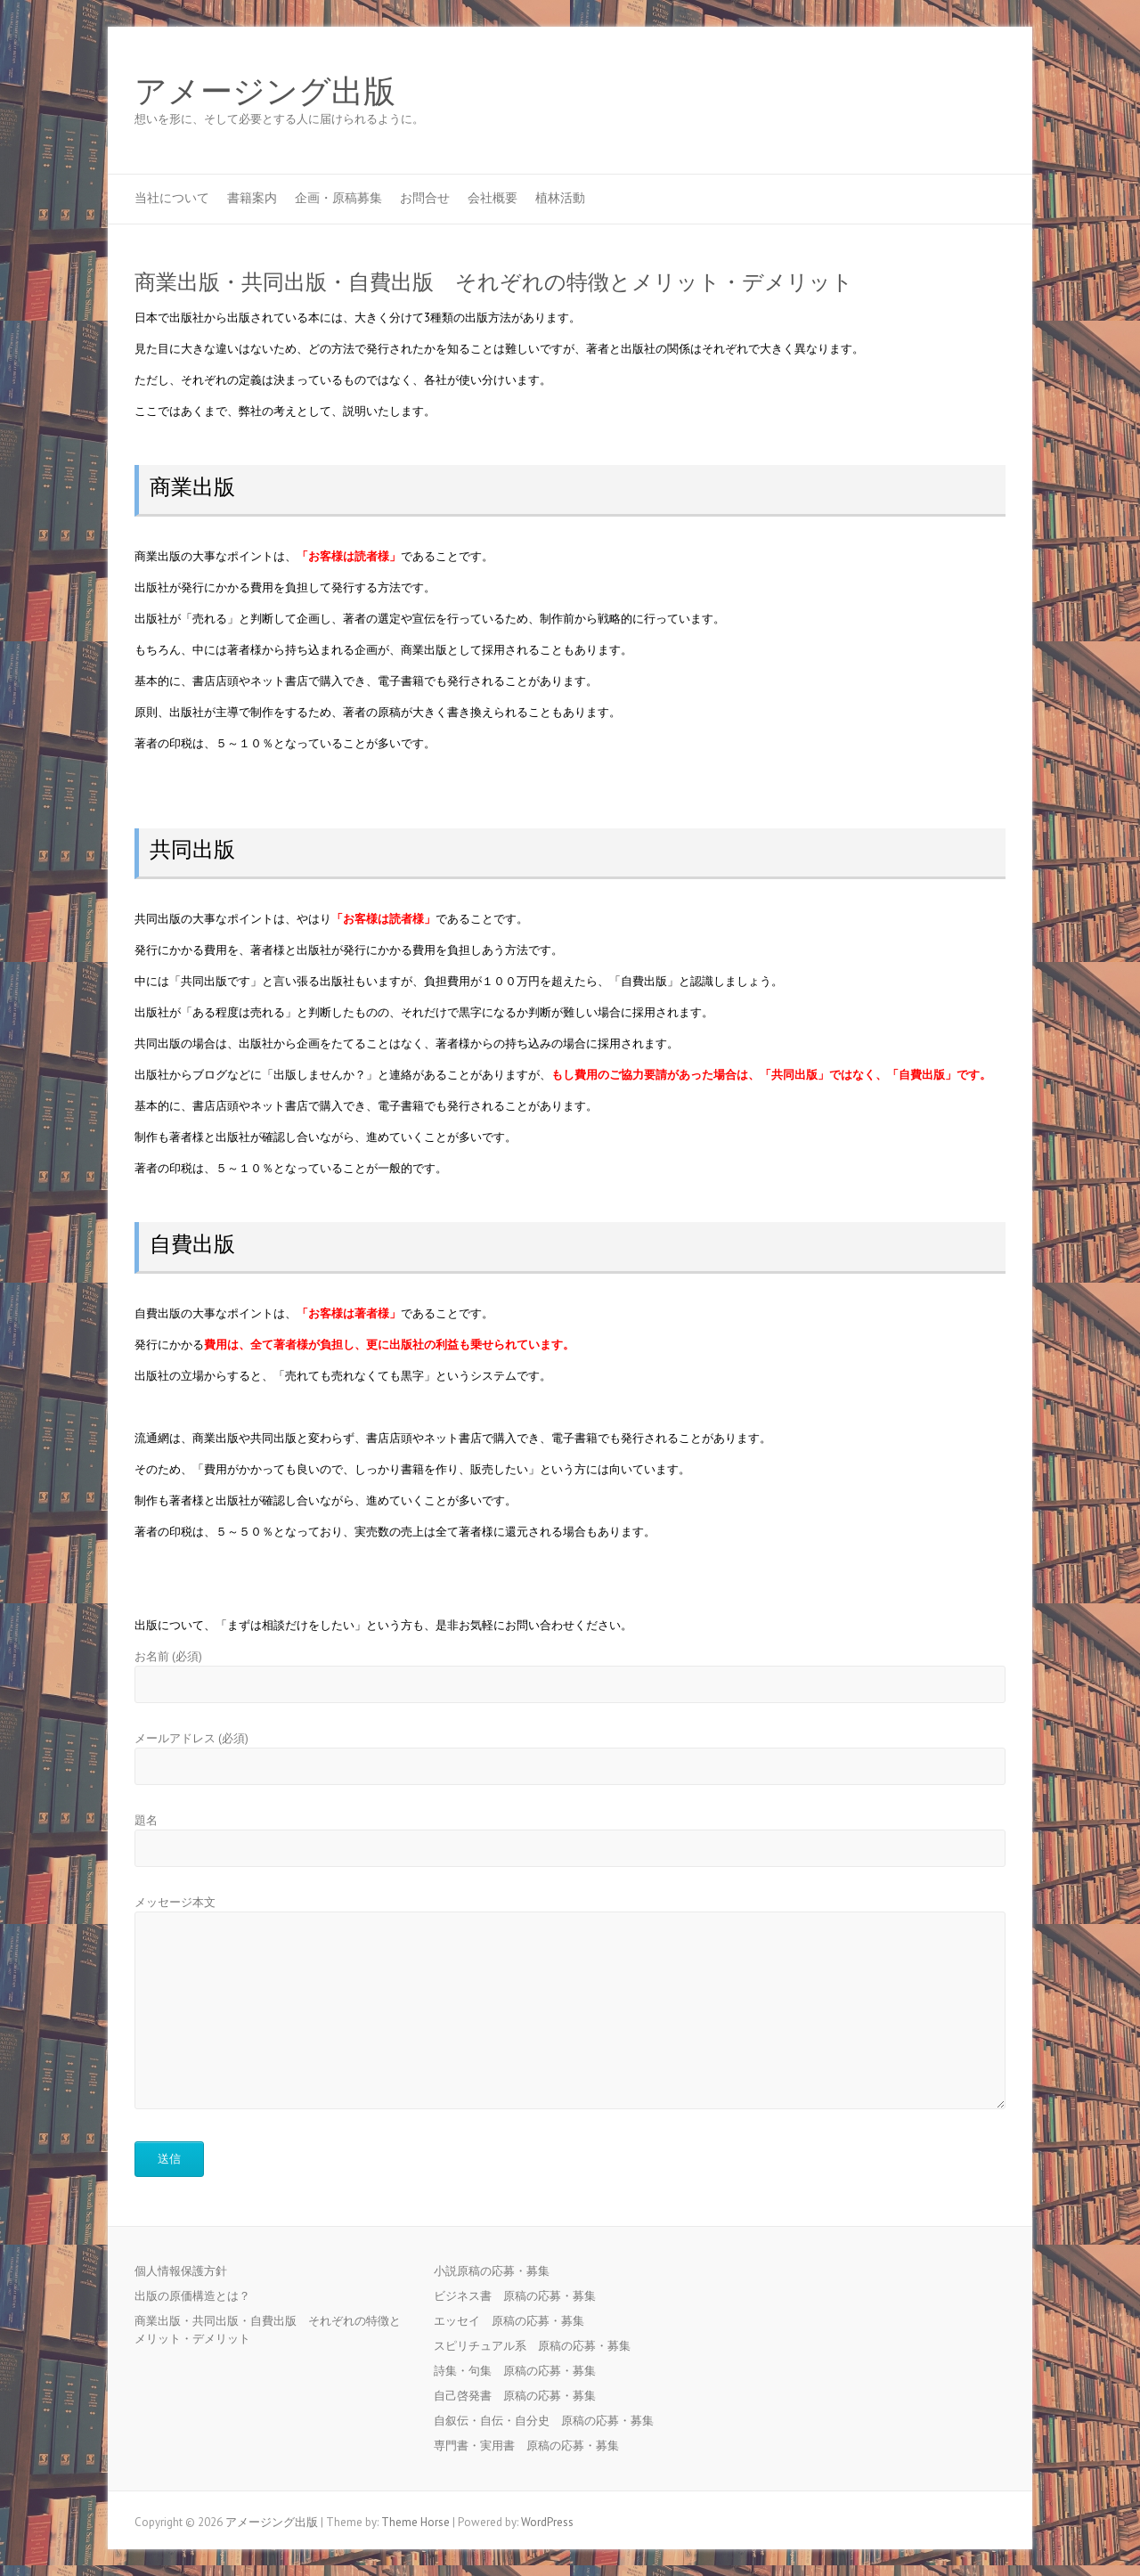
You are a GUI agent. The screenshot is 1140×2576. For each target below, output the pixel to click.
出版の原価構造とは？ (192, 2295)
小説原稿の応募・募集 (497, 2270)
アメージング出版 (264, 92)
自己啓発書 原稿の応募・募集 (520, 2395)
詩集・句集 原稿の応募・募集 (520, 2370)
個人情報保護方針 (180, 2270)
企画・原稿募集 (338, 198)
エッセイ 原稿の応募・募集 (515, 2320)
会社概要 (492, 198)
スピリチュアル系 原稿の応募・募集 (538, 2345)
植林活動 (560, 198)
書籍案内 (252, 198)
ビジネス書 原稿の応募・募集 (520, 2295)
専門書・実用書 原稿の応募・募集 (532, 2445)
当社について (171, 198)
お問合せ (425, 198)
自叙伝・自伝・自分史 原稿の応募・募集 (549, 2420)
